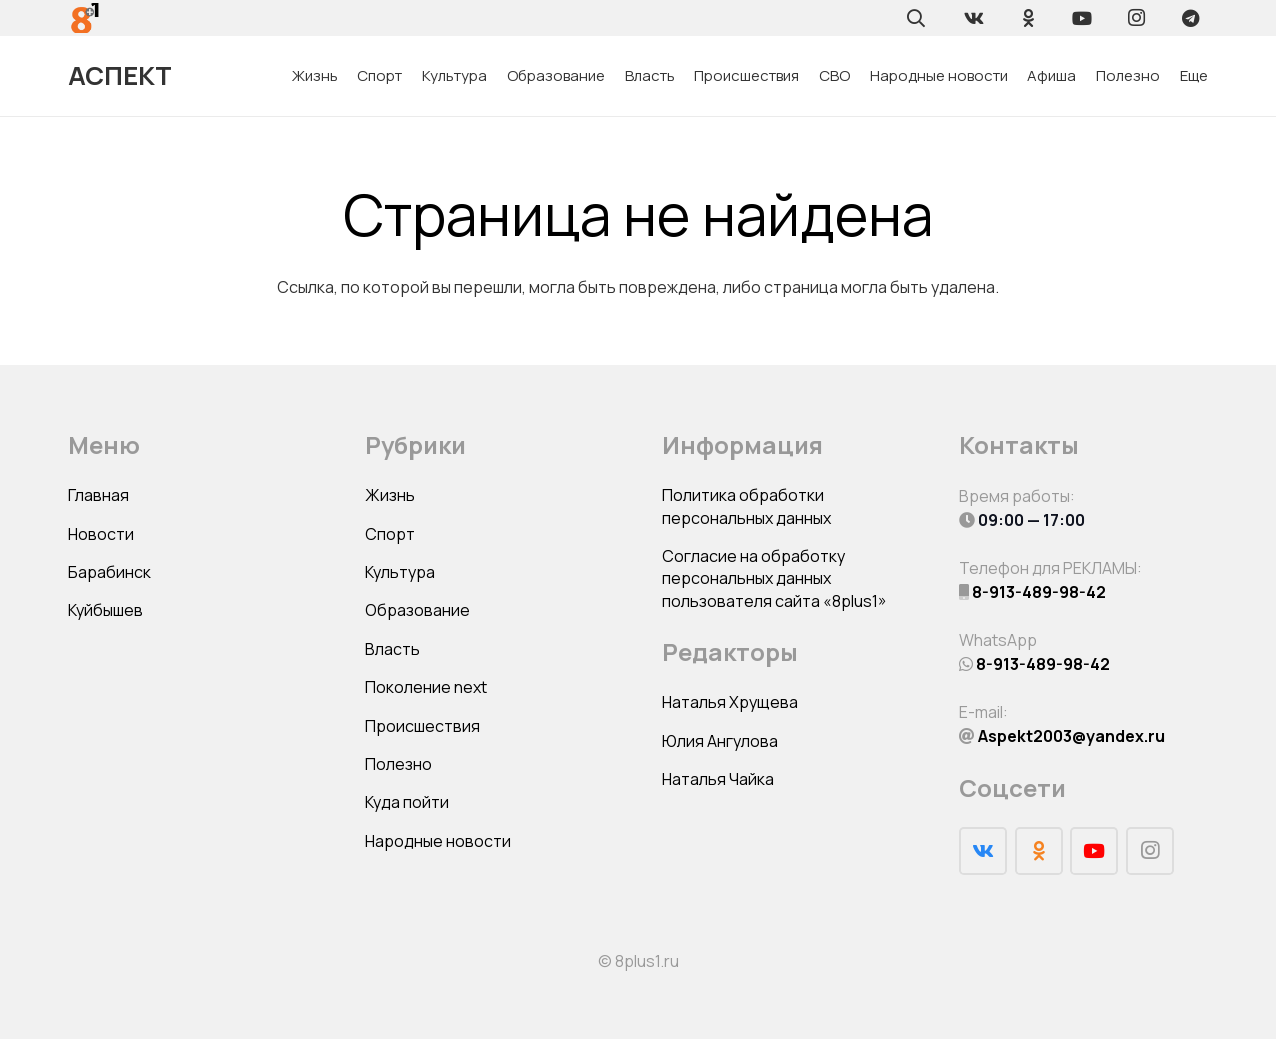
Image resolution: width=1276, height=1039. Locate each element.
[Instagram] (1136, 18)
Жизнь (390, 495)
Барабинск (109, 572)
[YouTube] (1082, 18)
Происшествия (422, 726)
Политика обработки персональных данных (746, 506)
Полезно (398, 764)
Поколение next (426, 687)
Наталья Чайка (718, 779)
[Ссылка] (85, 18)
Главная (98, 495)
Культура (400, 572)
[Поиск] (916, 18)
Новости (101, 534)
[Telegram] (1190, 18)
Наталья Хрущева (730, 702)
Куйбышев (105, 610)
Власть (392, 649)
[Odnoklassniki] (1028, 18)
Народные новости (438, 841)
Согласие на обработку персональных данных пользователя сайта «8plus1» (774, 578)
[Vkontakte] (974, 18)
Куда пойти (407, 802)
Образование (417, 610)
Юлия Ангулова (720, 741)
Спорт (390, 534)
